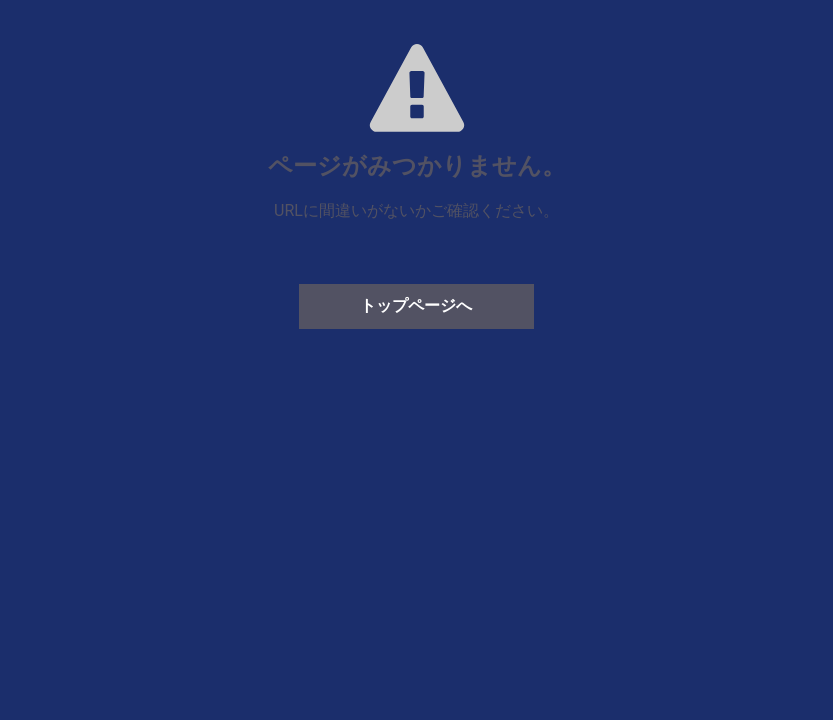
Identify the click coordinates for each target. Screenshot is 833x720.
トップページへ (416, 305)
